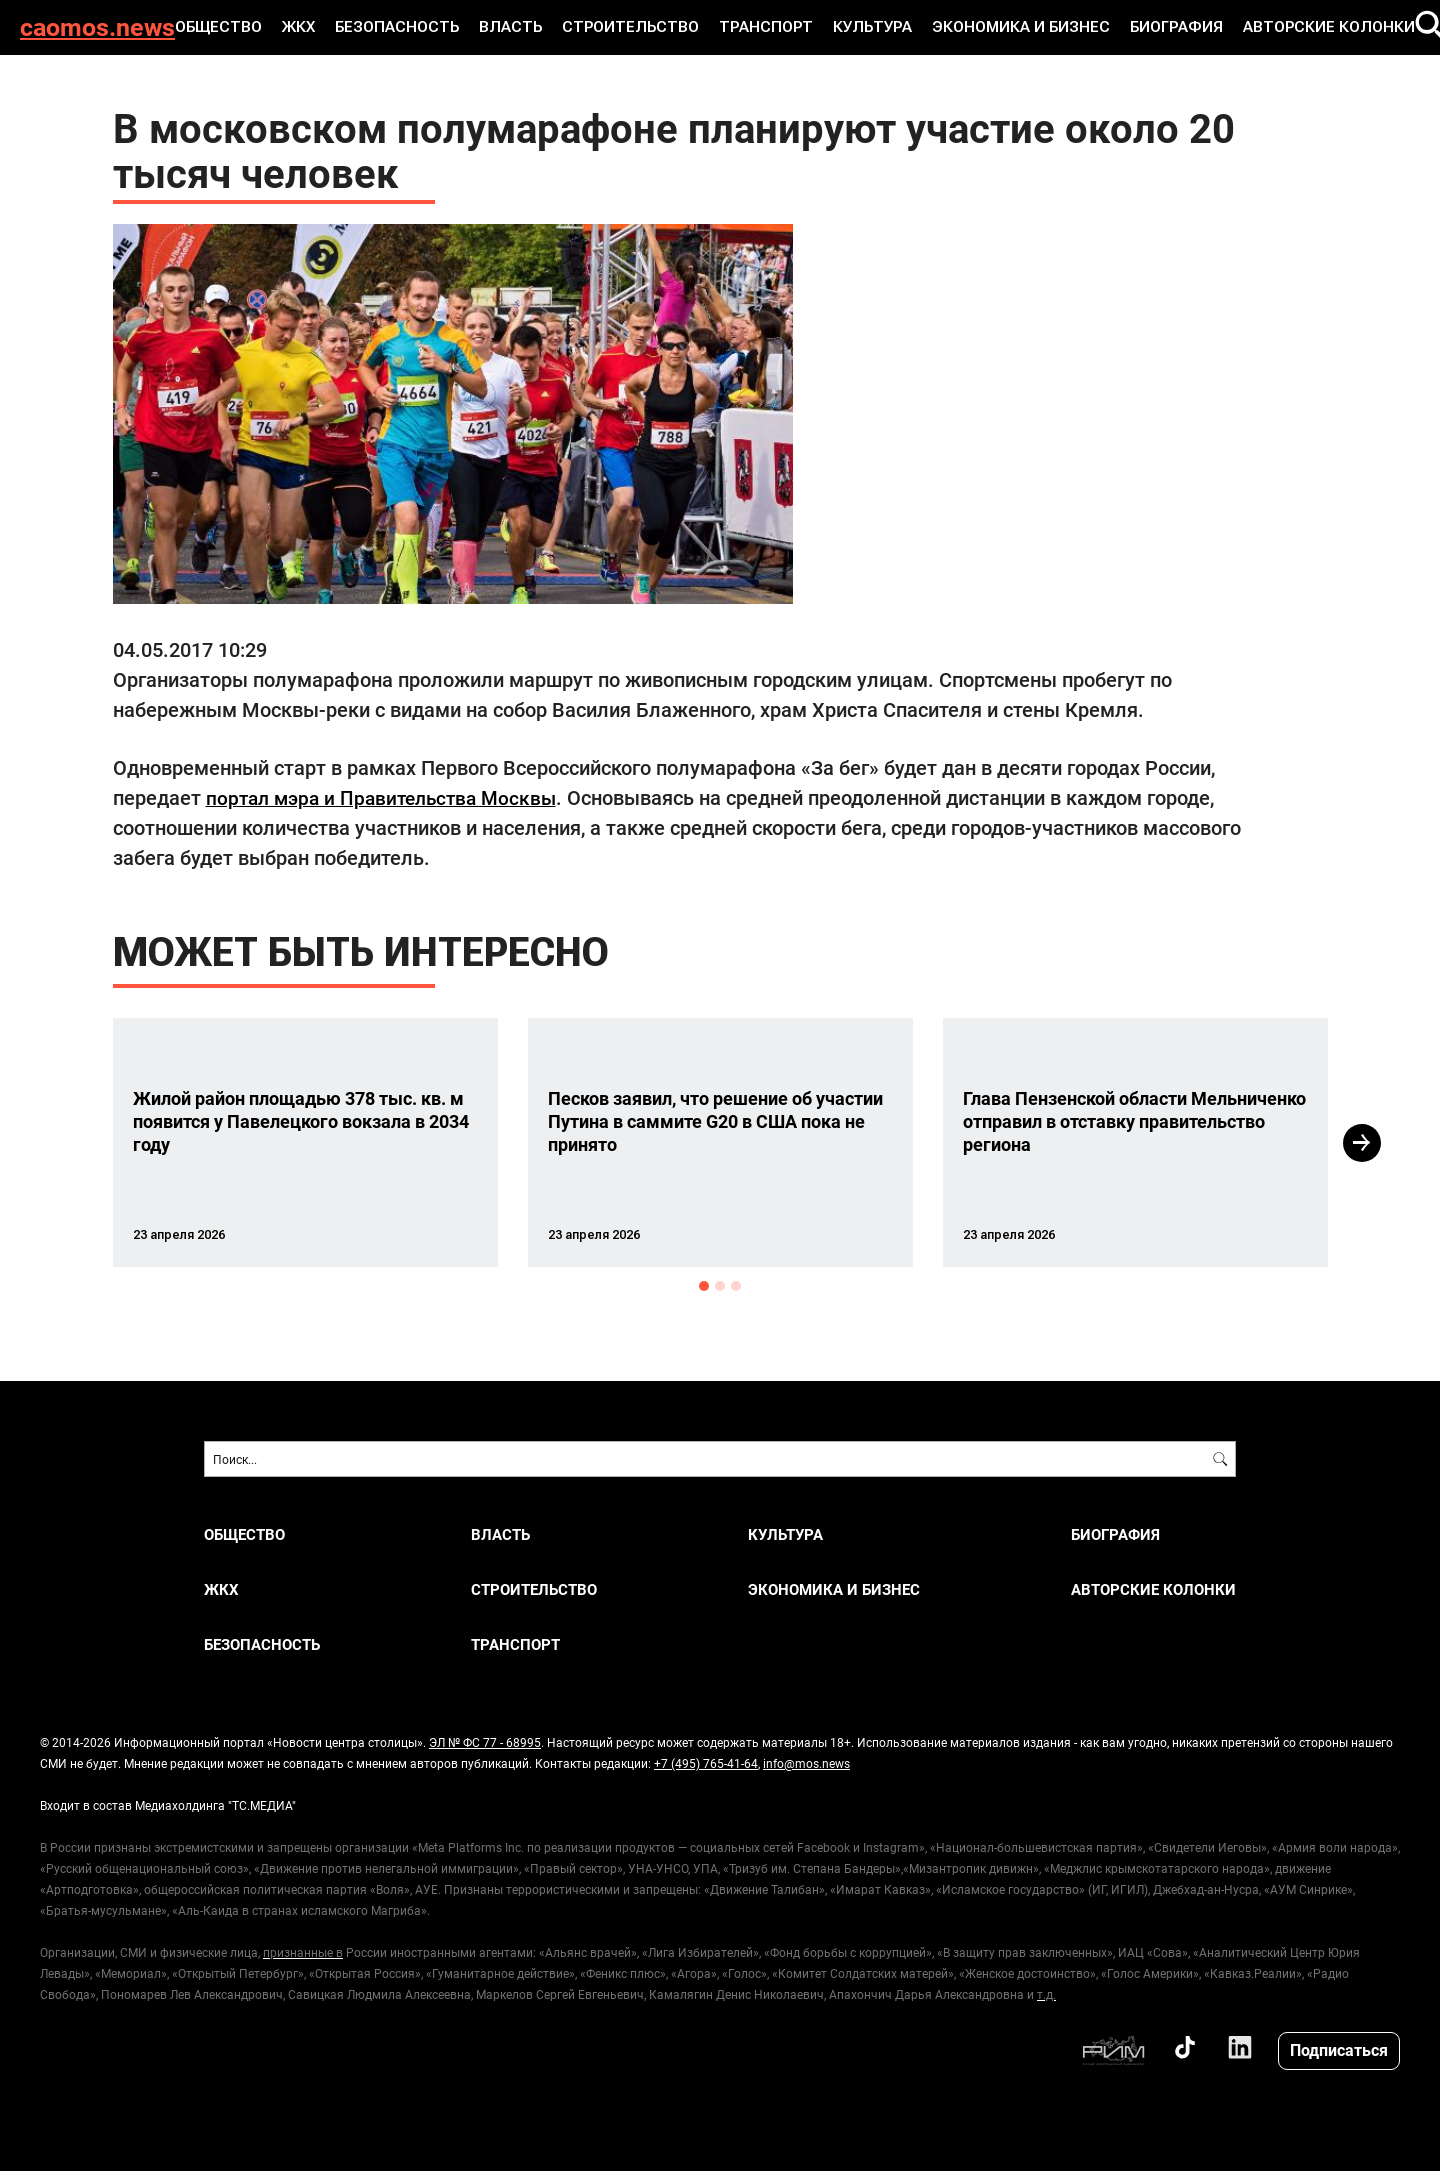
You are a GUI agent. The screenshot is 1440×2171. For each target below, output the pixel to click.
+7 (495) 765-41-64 (706, 1763)
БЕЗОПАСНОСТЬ (409, 27)
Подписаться (1339, 2049)
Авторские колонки (1287, 27)
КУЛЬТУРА (858, 27)
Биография (1144, 27)
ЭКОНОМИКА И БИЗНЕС (998, 27)
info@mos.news (806, 1763)
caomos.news (97, 27)
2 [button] (720, 1286)
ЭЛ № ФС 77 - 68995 (485, 1742)
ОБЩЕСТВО (237, 27)
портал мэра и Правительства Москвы (388, 797)
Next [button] (1362, 1143)
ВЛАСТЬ (516, 27)
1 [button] (704, 1286)
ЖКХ (315, 27)
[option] (305, 1142)
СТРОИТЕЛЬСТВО (629, 27)
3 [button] (736, 1286)
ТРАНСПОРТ (757, 27)
